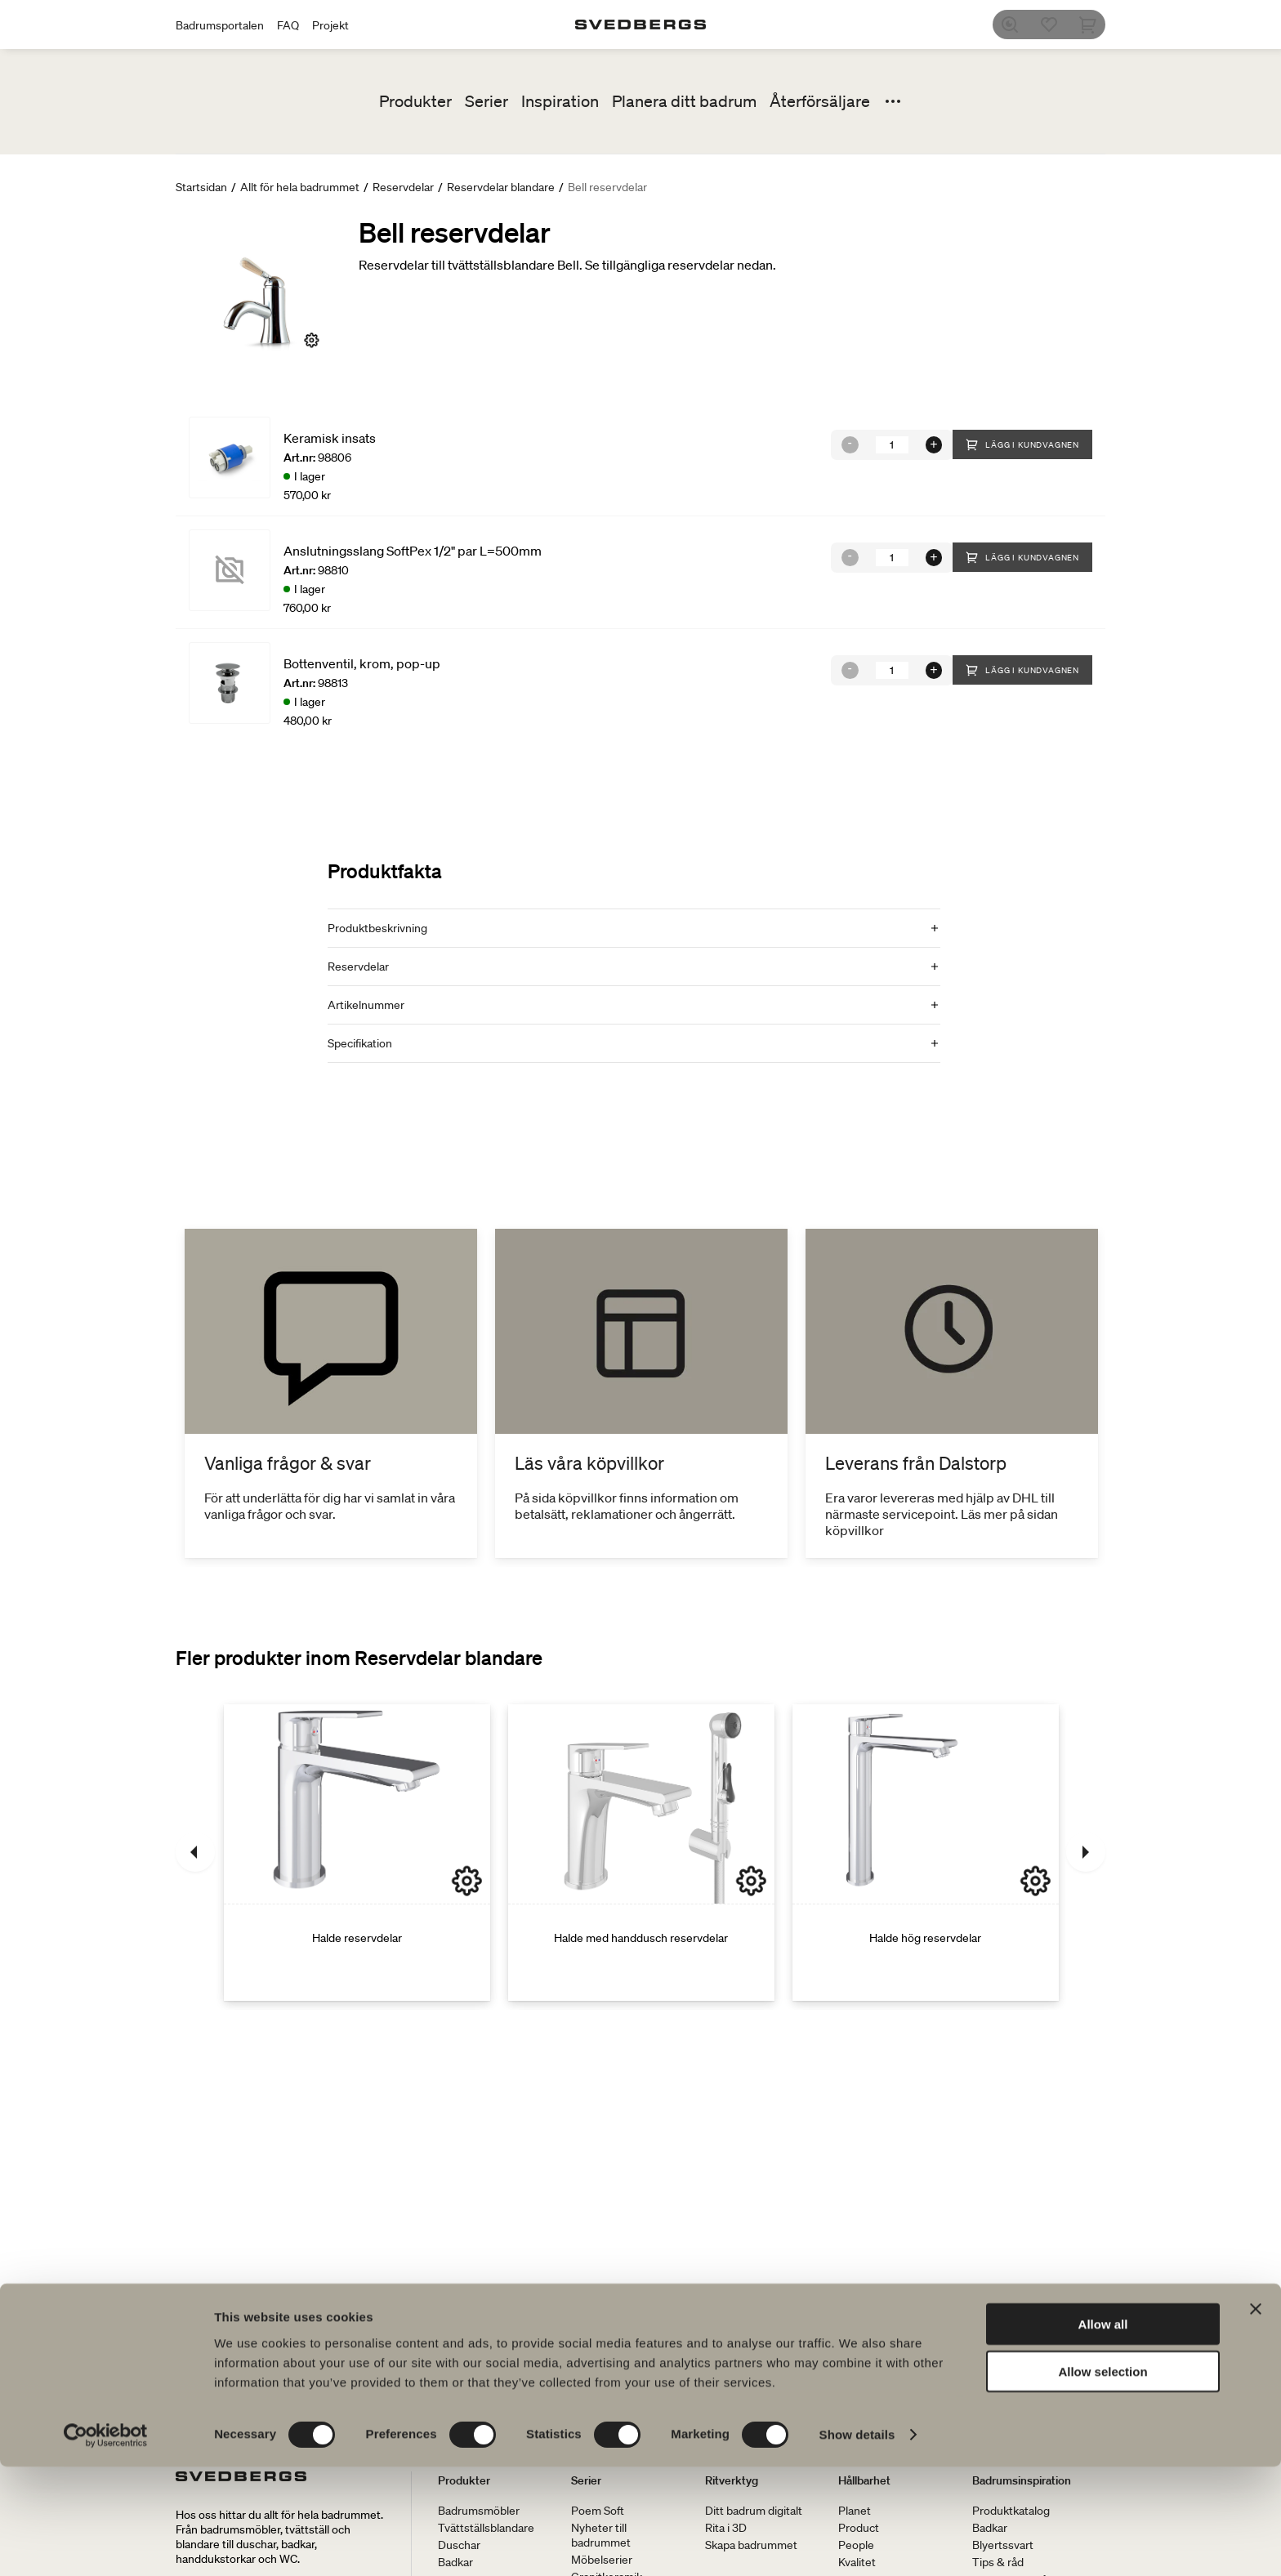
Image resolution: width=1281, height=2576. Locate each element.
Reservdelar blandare (501, 187)
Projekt (330, 25)
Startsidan (201, 187)
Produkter (415, 101)
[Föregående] (195, 1852)
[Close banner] (1255, 2417)
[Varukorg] (1095, 24)
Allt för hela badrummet (299, 187)
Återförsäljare (820, 101)
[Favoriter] (1056, 24)
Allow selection (1102, 2481)
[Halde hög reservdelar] (925, 1852)
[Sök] (1017, 24)
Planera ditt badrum (684, 101)
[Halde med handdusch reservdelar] (641, 1852)
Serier (486, 101)
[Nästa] (1085, 1852)
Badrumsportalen (220, 25)
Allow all (1103, 2433)
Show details (857, 2544)
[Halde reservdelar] (357, 1852)
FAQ (288, 25)
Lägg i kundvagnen (1022, 444)
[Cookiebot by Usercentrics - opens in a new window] (105, 2544)
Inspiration (560, 101)
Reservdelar (403, 187)
